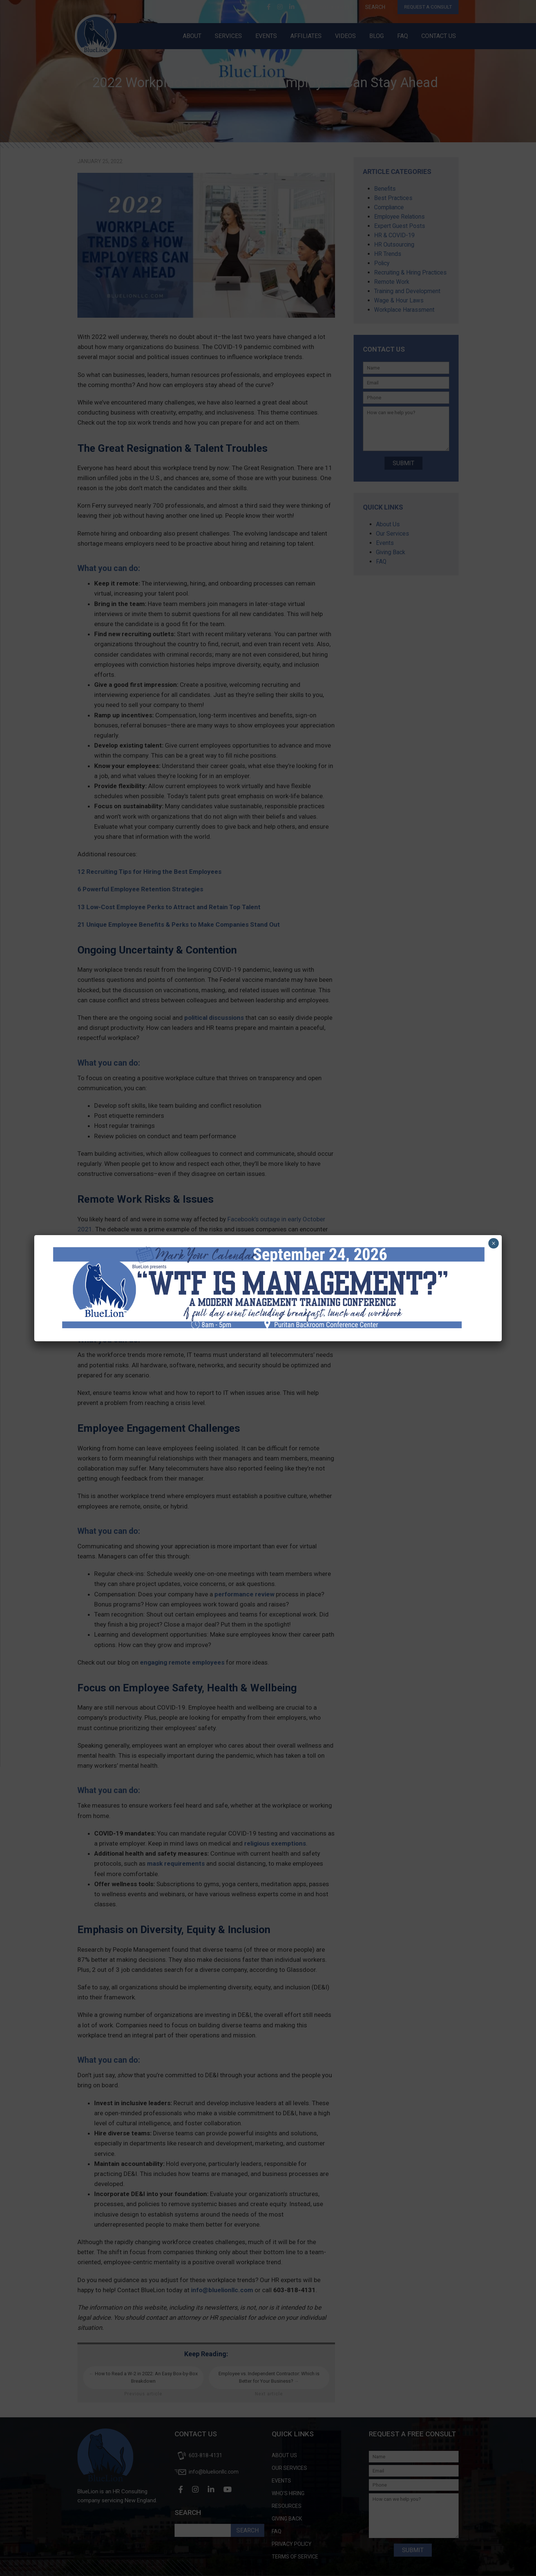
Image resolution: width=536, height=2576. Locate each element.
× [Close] (493, 1243)
